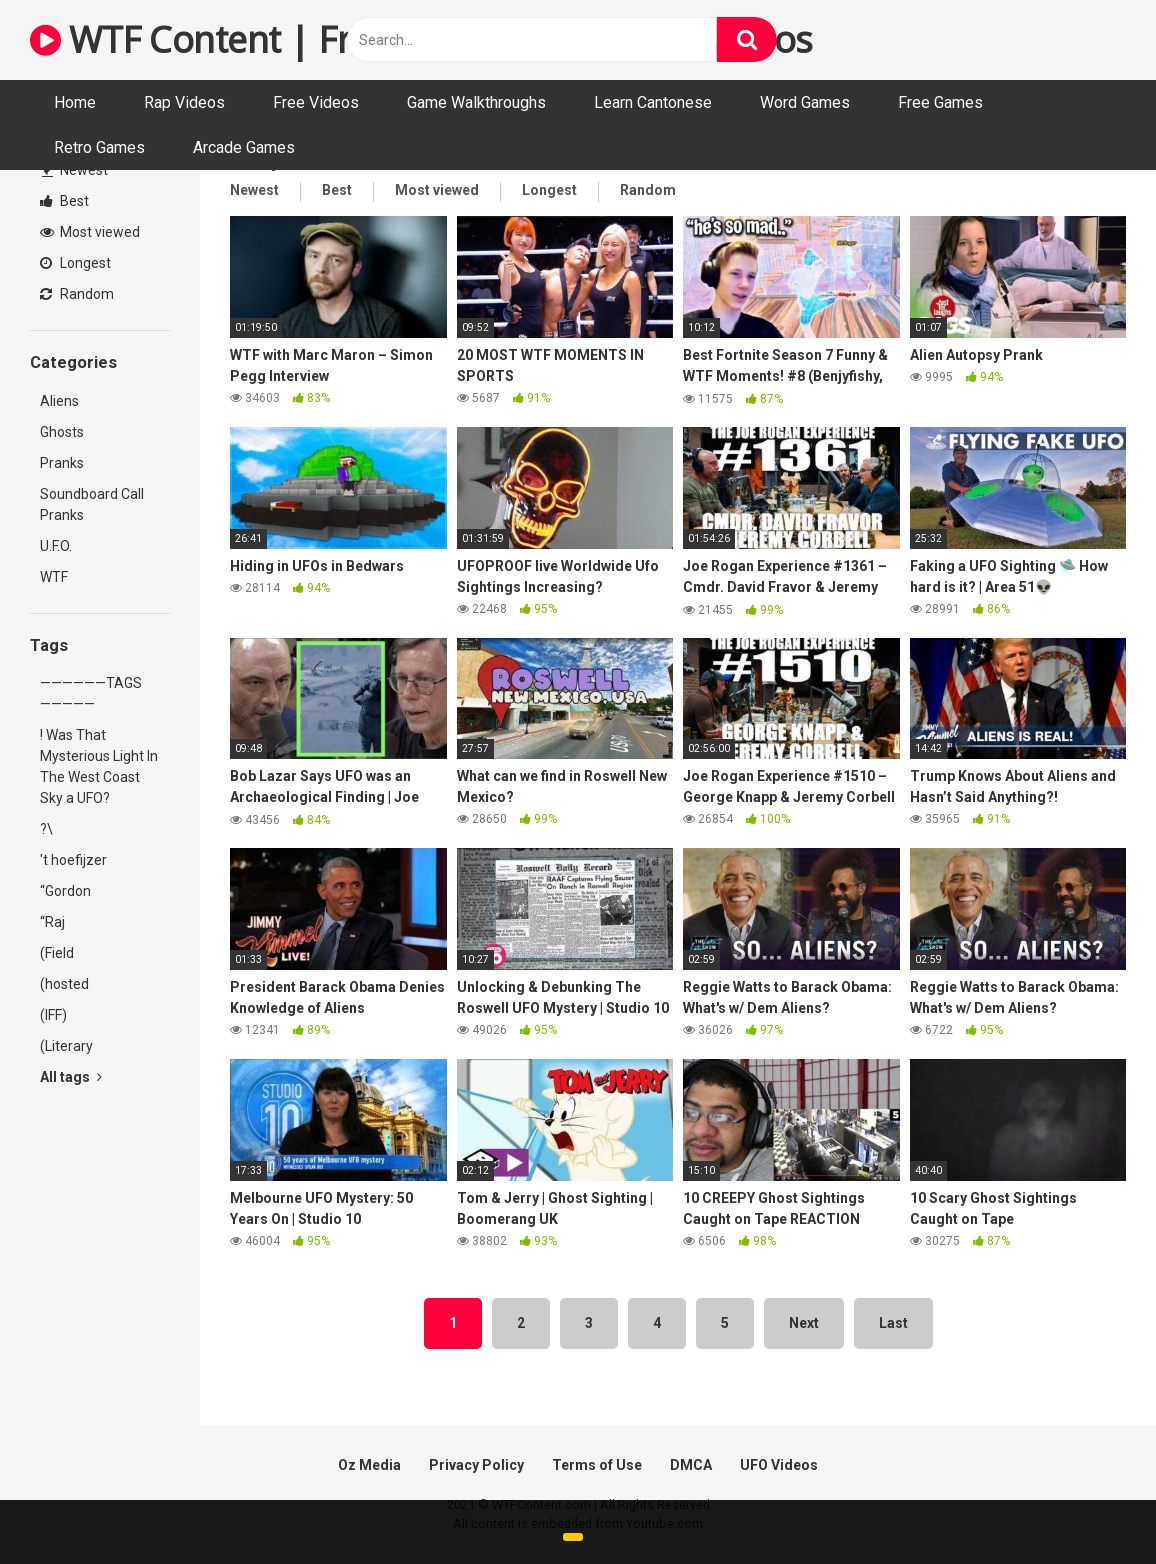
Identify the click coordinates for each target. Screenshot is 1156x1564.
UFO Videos (779, 1465)
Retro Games (99, 147)
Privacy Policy (476, 1465)
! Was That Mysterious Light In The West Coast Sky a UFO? (99, 766)
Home (75, 102)
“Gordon (65, 891)
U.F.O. (56, 546)
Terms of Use (597, 1465)
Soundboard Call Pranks (92, 504)
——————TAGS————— (91, 693)
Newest (75, 170)
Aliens (59, 401)
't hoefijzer (73, 860)
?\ (46, 829)
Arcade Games (244, 147)
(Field (57, 953)
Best (64, 201)
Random (77, 294)
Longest (75, 263)
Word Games (805, 102)
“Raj (52, 922)
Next (804, 1323)
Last (893, 1323)
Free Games (940, 102)
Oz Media (369, 1465)
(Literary (66, 1046)
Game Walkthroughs (476, 102)
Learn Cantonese (653, 102)
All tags (71, 1077)
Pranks (62, 463)
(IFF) (53, 1015)
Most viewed (90, 232)
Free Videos (316, 102)
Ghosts (62, 432)
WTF (54, 577)
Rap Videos (184, 102)
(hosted (64, 984)
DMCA (691, 1465)
